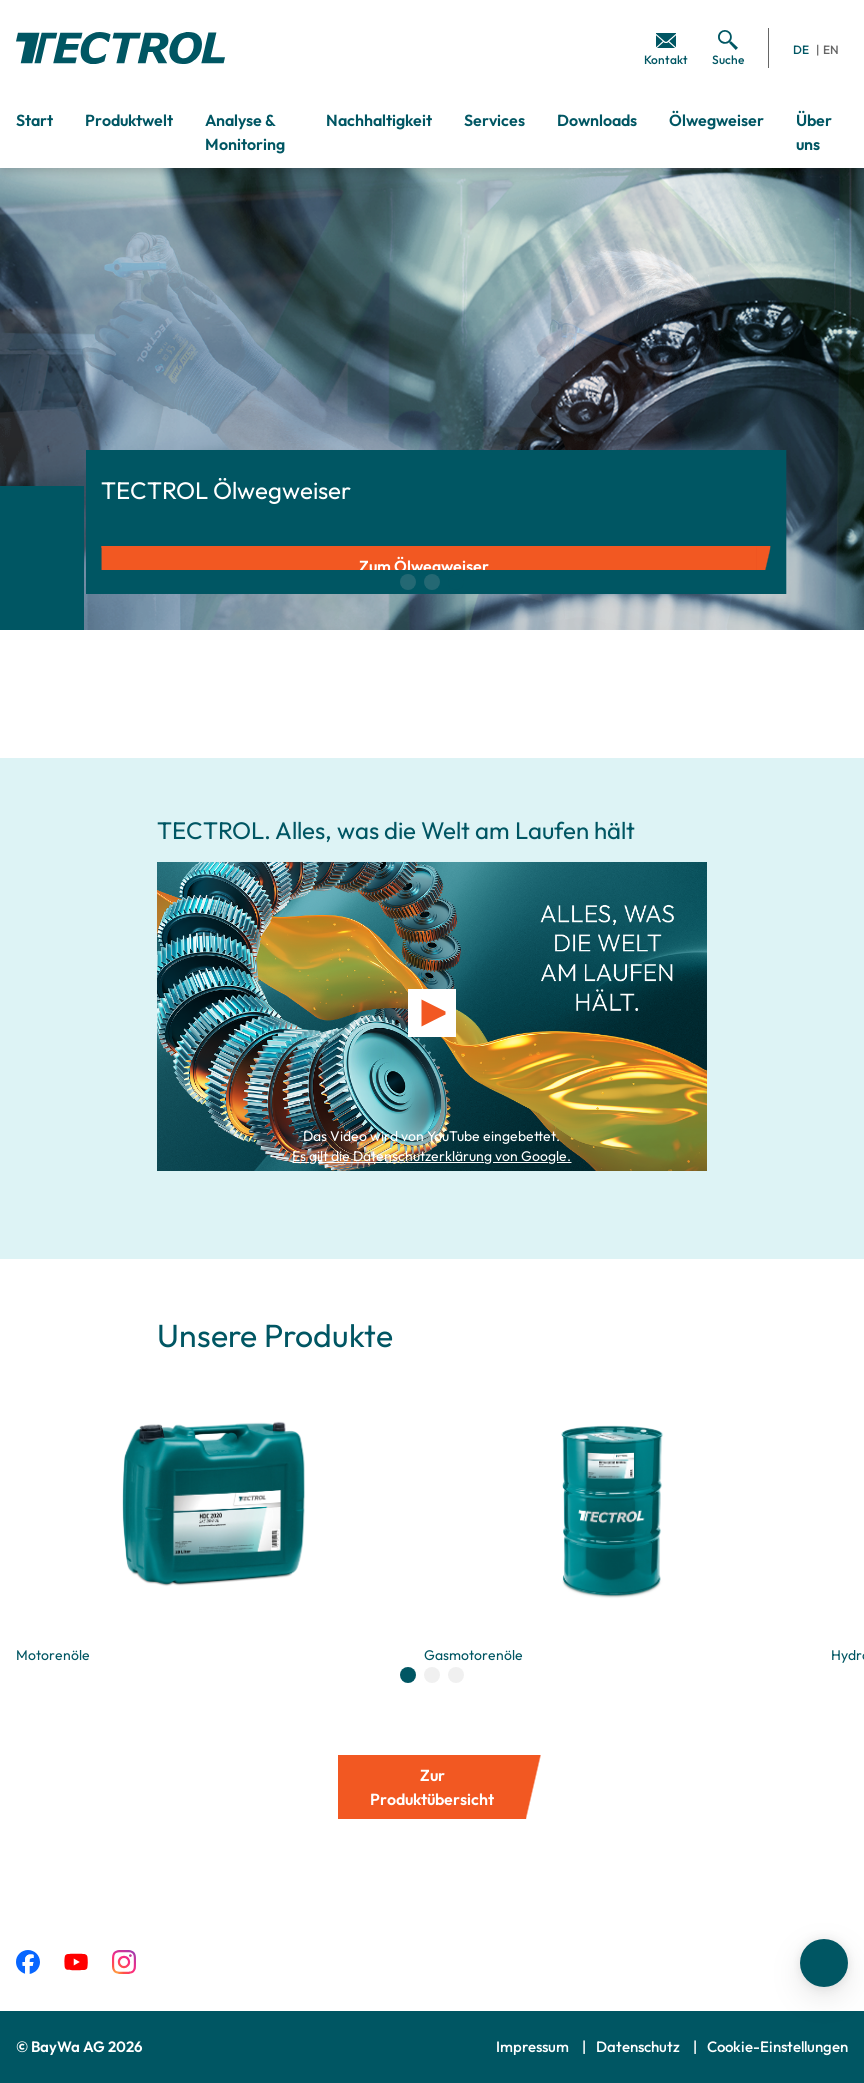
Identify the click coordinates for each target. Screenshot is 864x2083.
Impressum (534, 2046)
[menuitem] (666, 48)
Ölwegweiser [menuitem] (716, 120)
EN (831, 49)
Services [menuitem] (494, 120)
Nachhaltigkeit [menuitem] (379, 120)
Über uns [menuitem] (814, 132)
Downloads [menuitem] (597, 120)
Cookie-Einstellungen (777, 2046)
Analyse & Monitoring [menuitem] (245, 132)
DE (801, 49)
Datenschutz (639, 2046)
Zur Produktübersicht (432, 1787)
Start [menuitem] (34, 120)
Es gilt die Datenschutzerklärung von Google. (431, 1156)
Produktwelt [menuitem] (129, 120)
